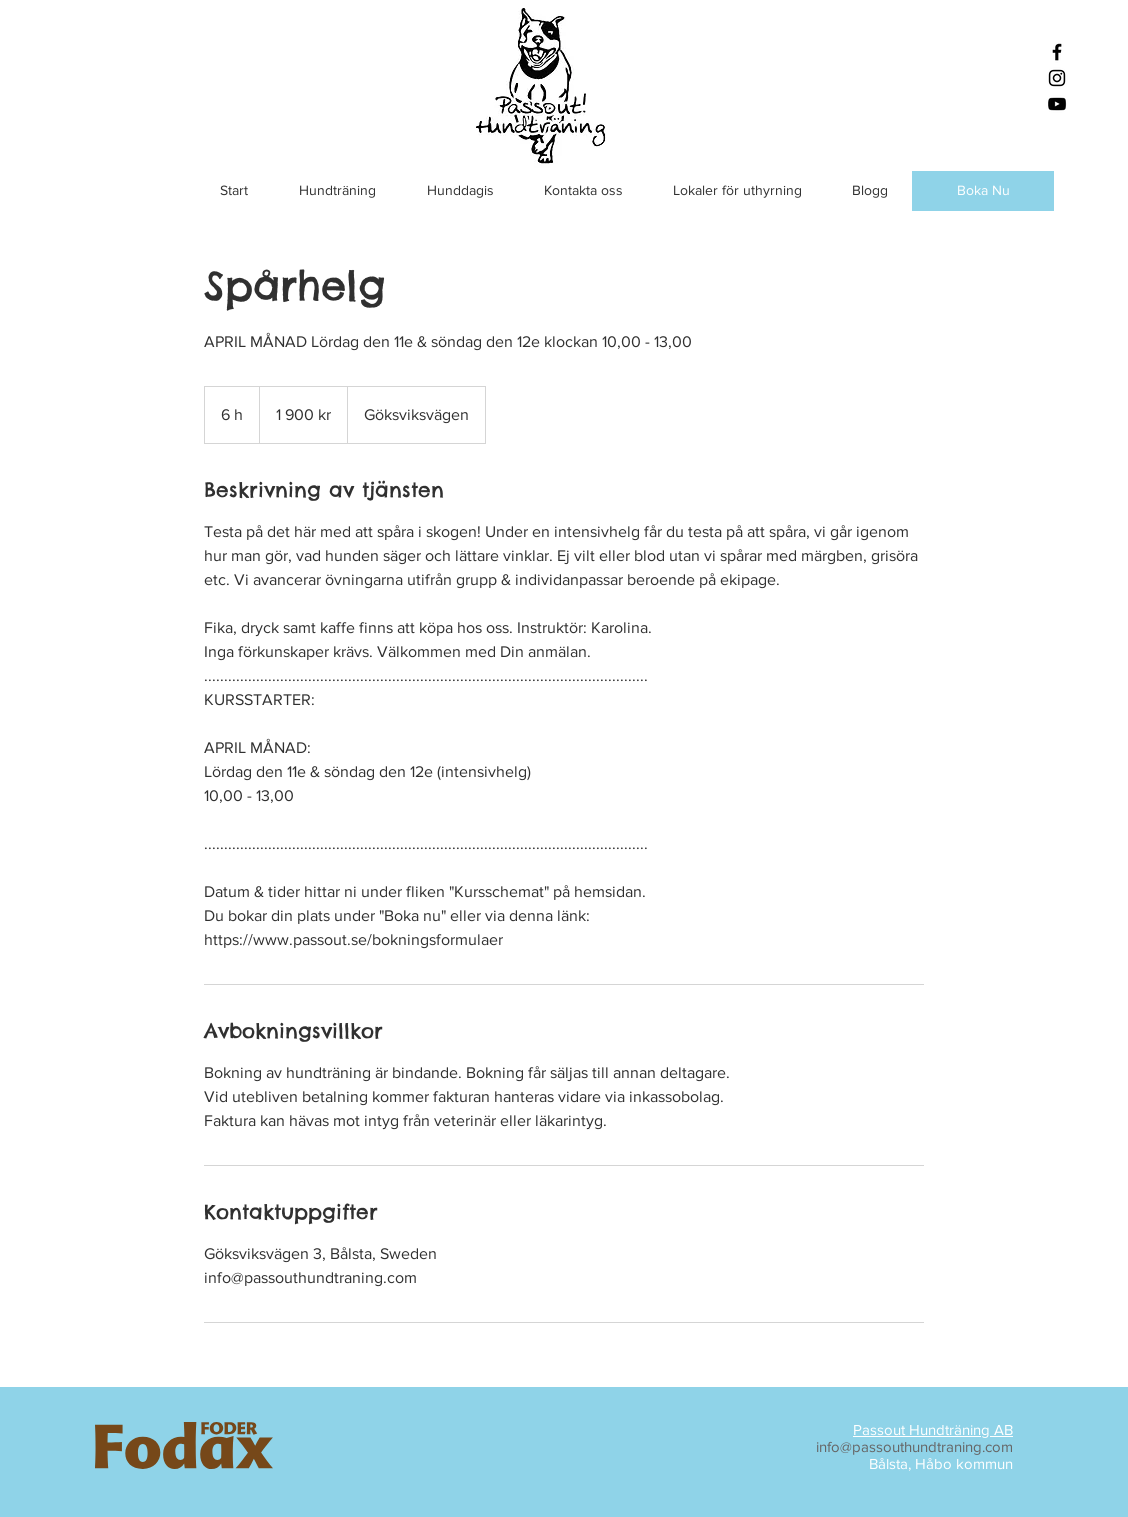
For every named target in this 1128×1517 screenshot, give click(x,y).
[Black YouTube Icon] (1057, 104)
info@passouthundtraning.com (914, 1446)
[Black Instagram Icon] (1057, 78)
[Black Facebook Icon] (1057, 52)
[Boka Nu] (983, 191)
